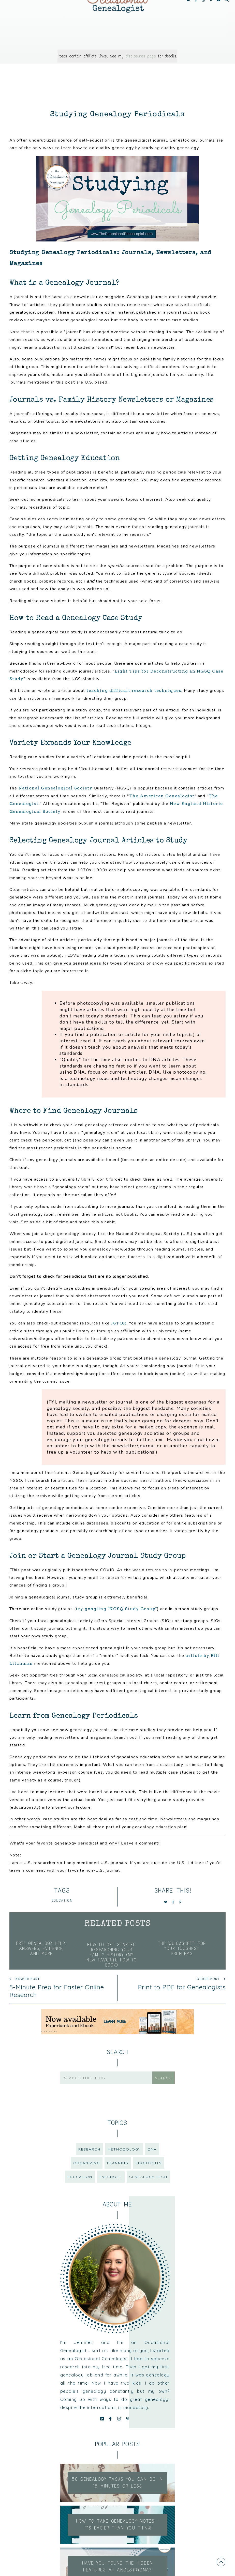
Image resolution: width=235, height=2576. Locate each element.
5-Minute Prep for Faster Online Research (56, 1993)
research (89, 2152)
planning (117, 2165)
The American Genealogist (162, 796)
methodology (124, 2152)
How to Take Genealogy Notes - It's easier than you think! (117, 2527)
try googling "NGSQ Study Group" (116, 1608)
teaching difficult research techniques (133, 690)
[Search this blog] (107, 2080)
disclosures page (141, 56)
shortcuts (149, 2165)
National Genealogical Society (56, 788)
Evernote (110, 2179)
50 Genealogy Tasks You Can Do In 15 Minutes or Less (117, 2485)
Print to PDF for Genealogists (182, 1990)
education (62, 1900)
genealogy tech (148, 2179)
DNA (152, 2152)
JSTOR (118, 1323)
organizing (86, 2165)
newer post (24, 1982)
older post (211, 1982)
